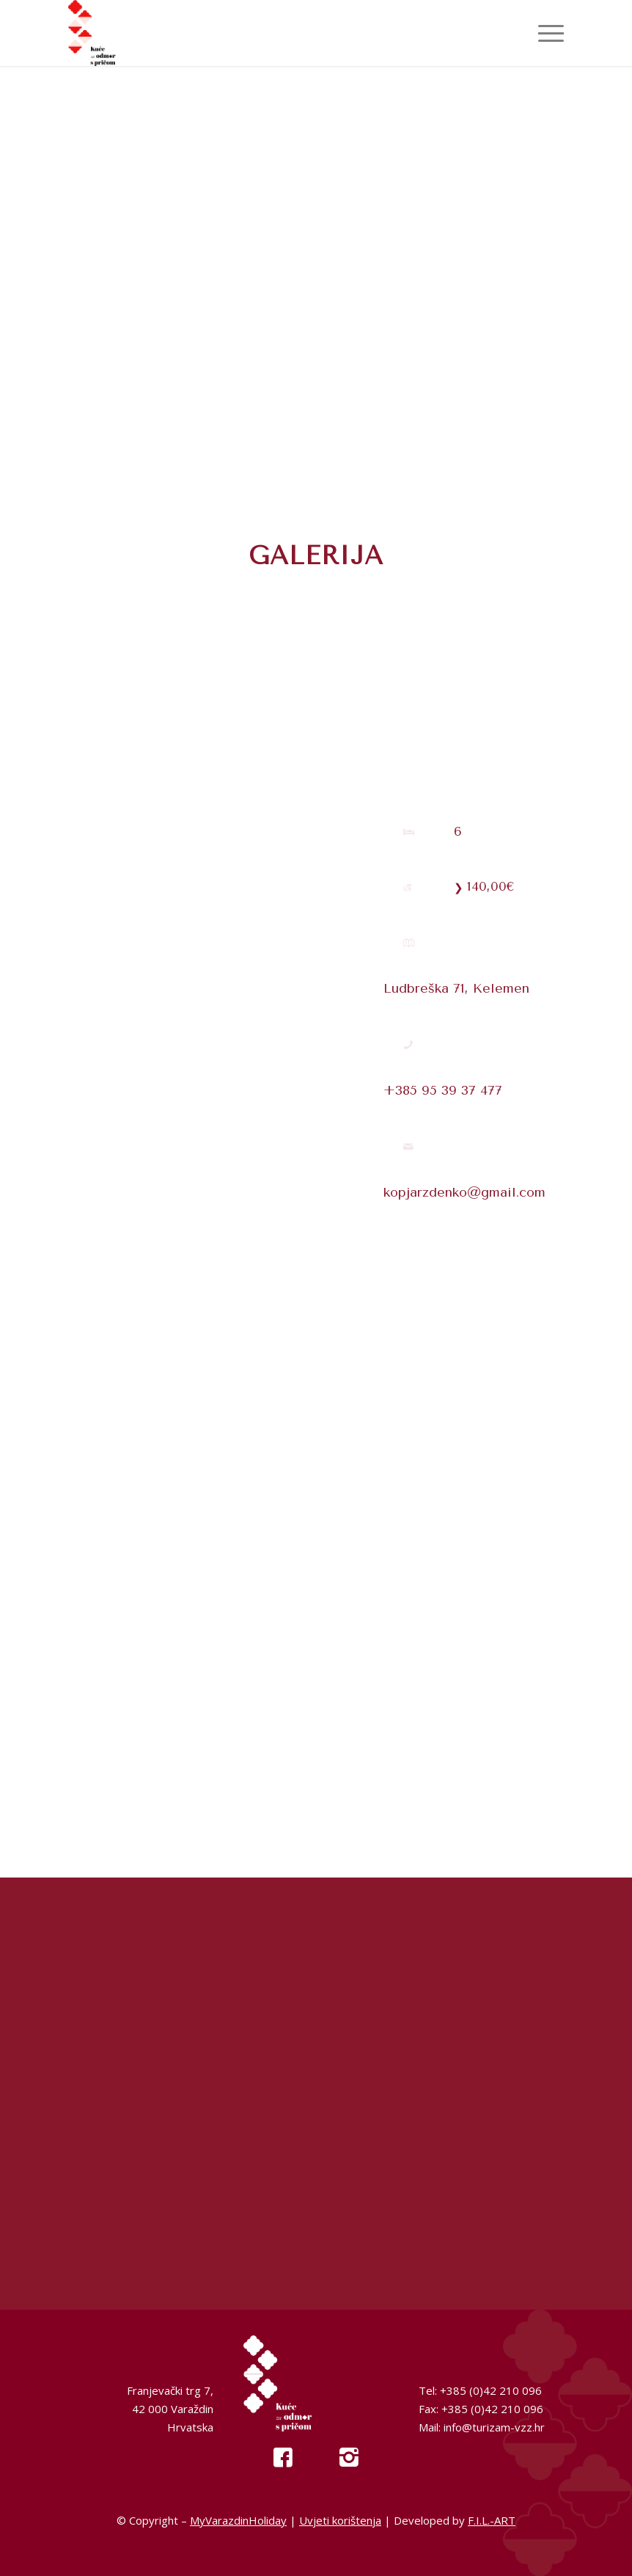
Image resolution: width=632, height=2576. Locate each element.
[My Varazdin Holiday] (118, 33)
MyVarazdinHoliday (238, 2520)
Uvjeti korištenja (340, 2520)
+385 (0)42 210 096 (491, 2390)
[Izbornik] (543, 33)
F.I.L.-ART (491, 2520)
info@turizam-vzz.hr (494, 2427)
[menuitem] (543, 33)
